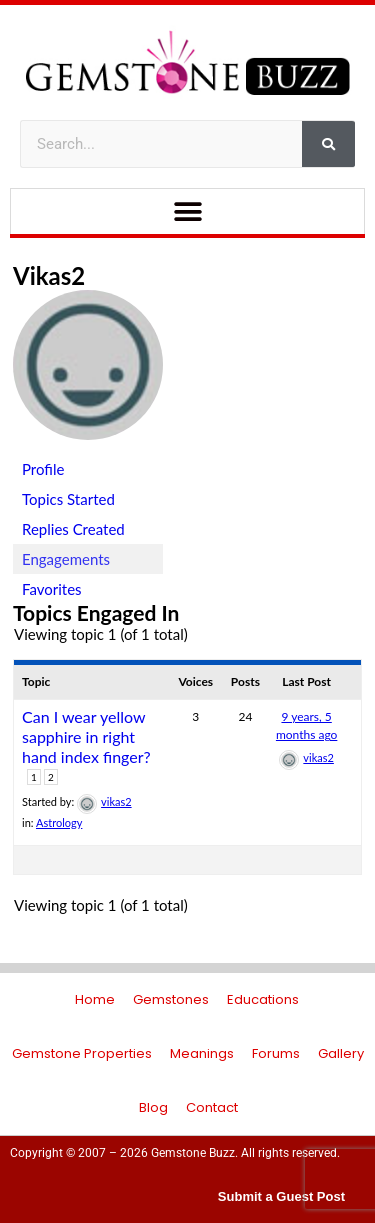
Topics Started (68, 499)
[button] (187, 211)
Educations (263, 999)
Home (95, 999)
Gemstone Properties (82, 1053)
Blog (153, 1107)
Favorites (52, 589)
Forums (276, 1053)
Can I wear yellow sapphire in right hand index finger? (86, 736)
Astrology (59, 822)
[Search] (328, 144)
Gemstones (171, 999)
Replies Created (73, 529)
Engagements (66, 559)
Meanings (202, 1053)
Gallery (341, 1053)
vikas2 (49, 275)
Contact (212, 1107)
